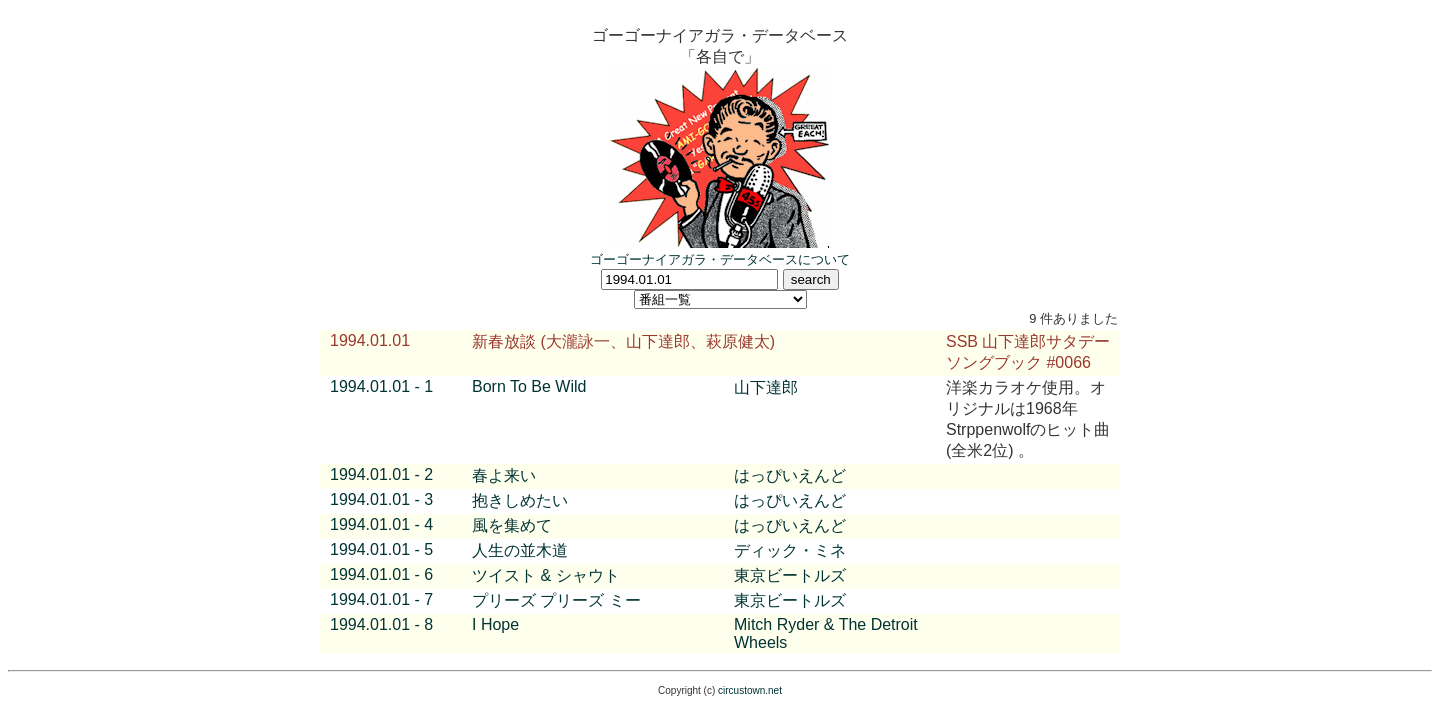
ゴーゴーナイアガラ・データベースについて (720, 259)
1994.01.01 (370, 340)
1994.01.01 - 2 (381, 474)
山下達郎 (766, 387)
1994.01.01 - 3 (381, 499)
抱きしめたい (520, 500)
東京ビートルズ (790, 575)
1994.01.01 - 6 (381, 574)
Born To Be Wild (529, 386)
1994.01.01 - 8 (381, 624)
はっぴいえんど (790, 475)
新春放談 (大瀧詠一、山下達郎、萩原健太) (623, 341)
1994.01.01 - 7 (381, 599)
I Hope (495, 624)
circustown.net (750, 690)
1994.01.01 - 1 (381, 386)
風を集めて (512, 525)
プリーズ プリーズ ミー (556, 600)
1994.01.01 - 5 (381, 549)
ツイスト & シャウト (546, 575)
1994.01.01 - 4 (381, 524)
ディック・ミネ (790, 550)
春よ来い (504, 475)
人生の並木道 (520, 550)
